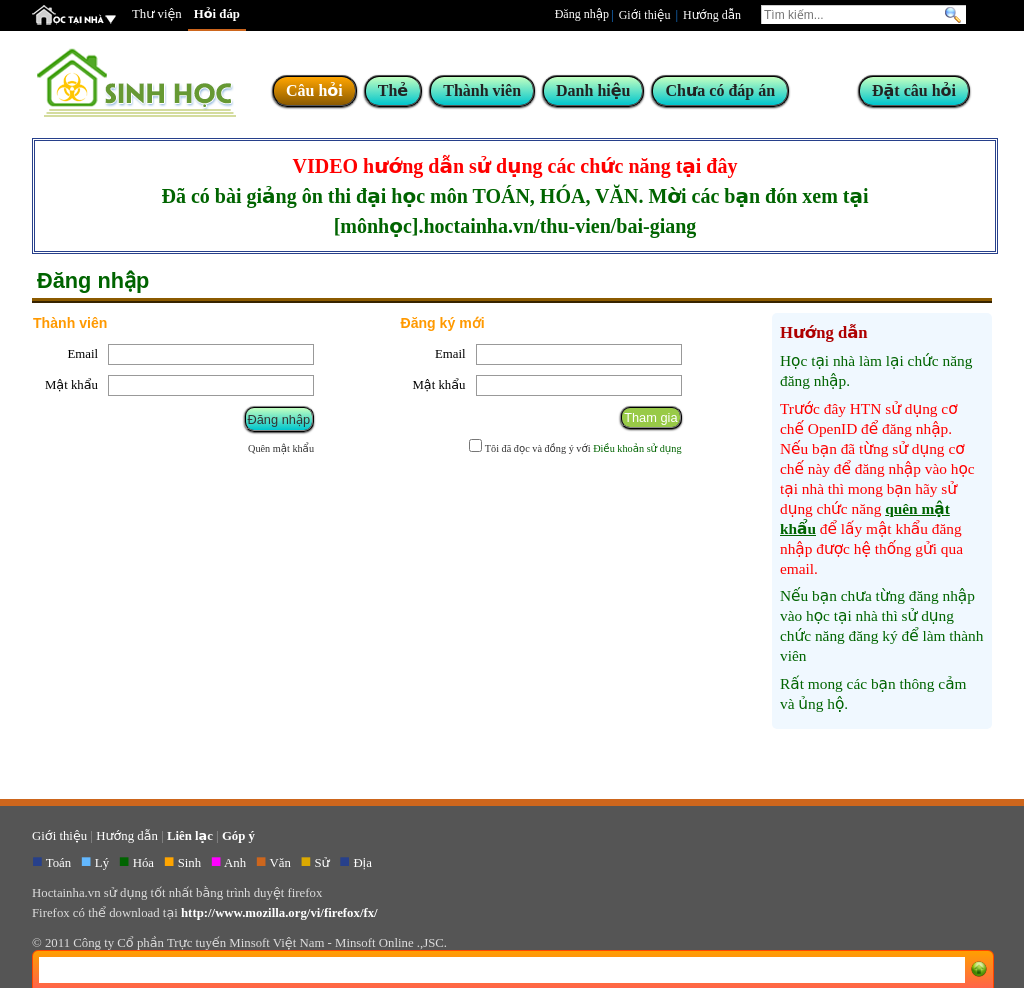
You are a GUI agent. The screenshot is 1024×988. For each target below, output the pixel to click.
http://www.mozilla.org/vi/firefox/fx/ (279, 913)
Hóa (145, 863)
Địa (364, 863)
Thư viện (157, 14)
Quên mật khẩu (281, 448)
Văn (282, 863)
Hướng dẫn (712, 15)
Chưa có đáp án (720, 90)
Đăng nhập (582, 14)
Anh (236, 863)
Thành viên (482, 90)
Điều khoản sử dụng (637, 448)
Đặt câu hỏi (914, 90)
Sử (324, 863)
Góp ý (238, 836)
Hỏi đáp (217, 14)
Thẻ (393, 90)
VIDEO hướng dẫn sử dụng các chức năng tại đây (515, 166)
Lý (103, 863)
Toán (60, 863)
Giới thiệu (645, 15)
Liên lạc (190, 836)
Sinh (191, 863)
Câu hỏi (314, 90)
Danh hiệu (593, 90)
